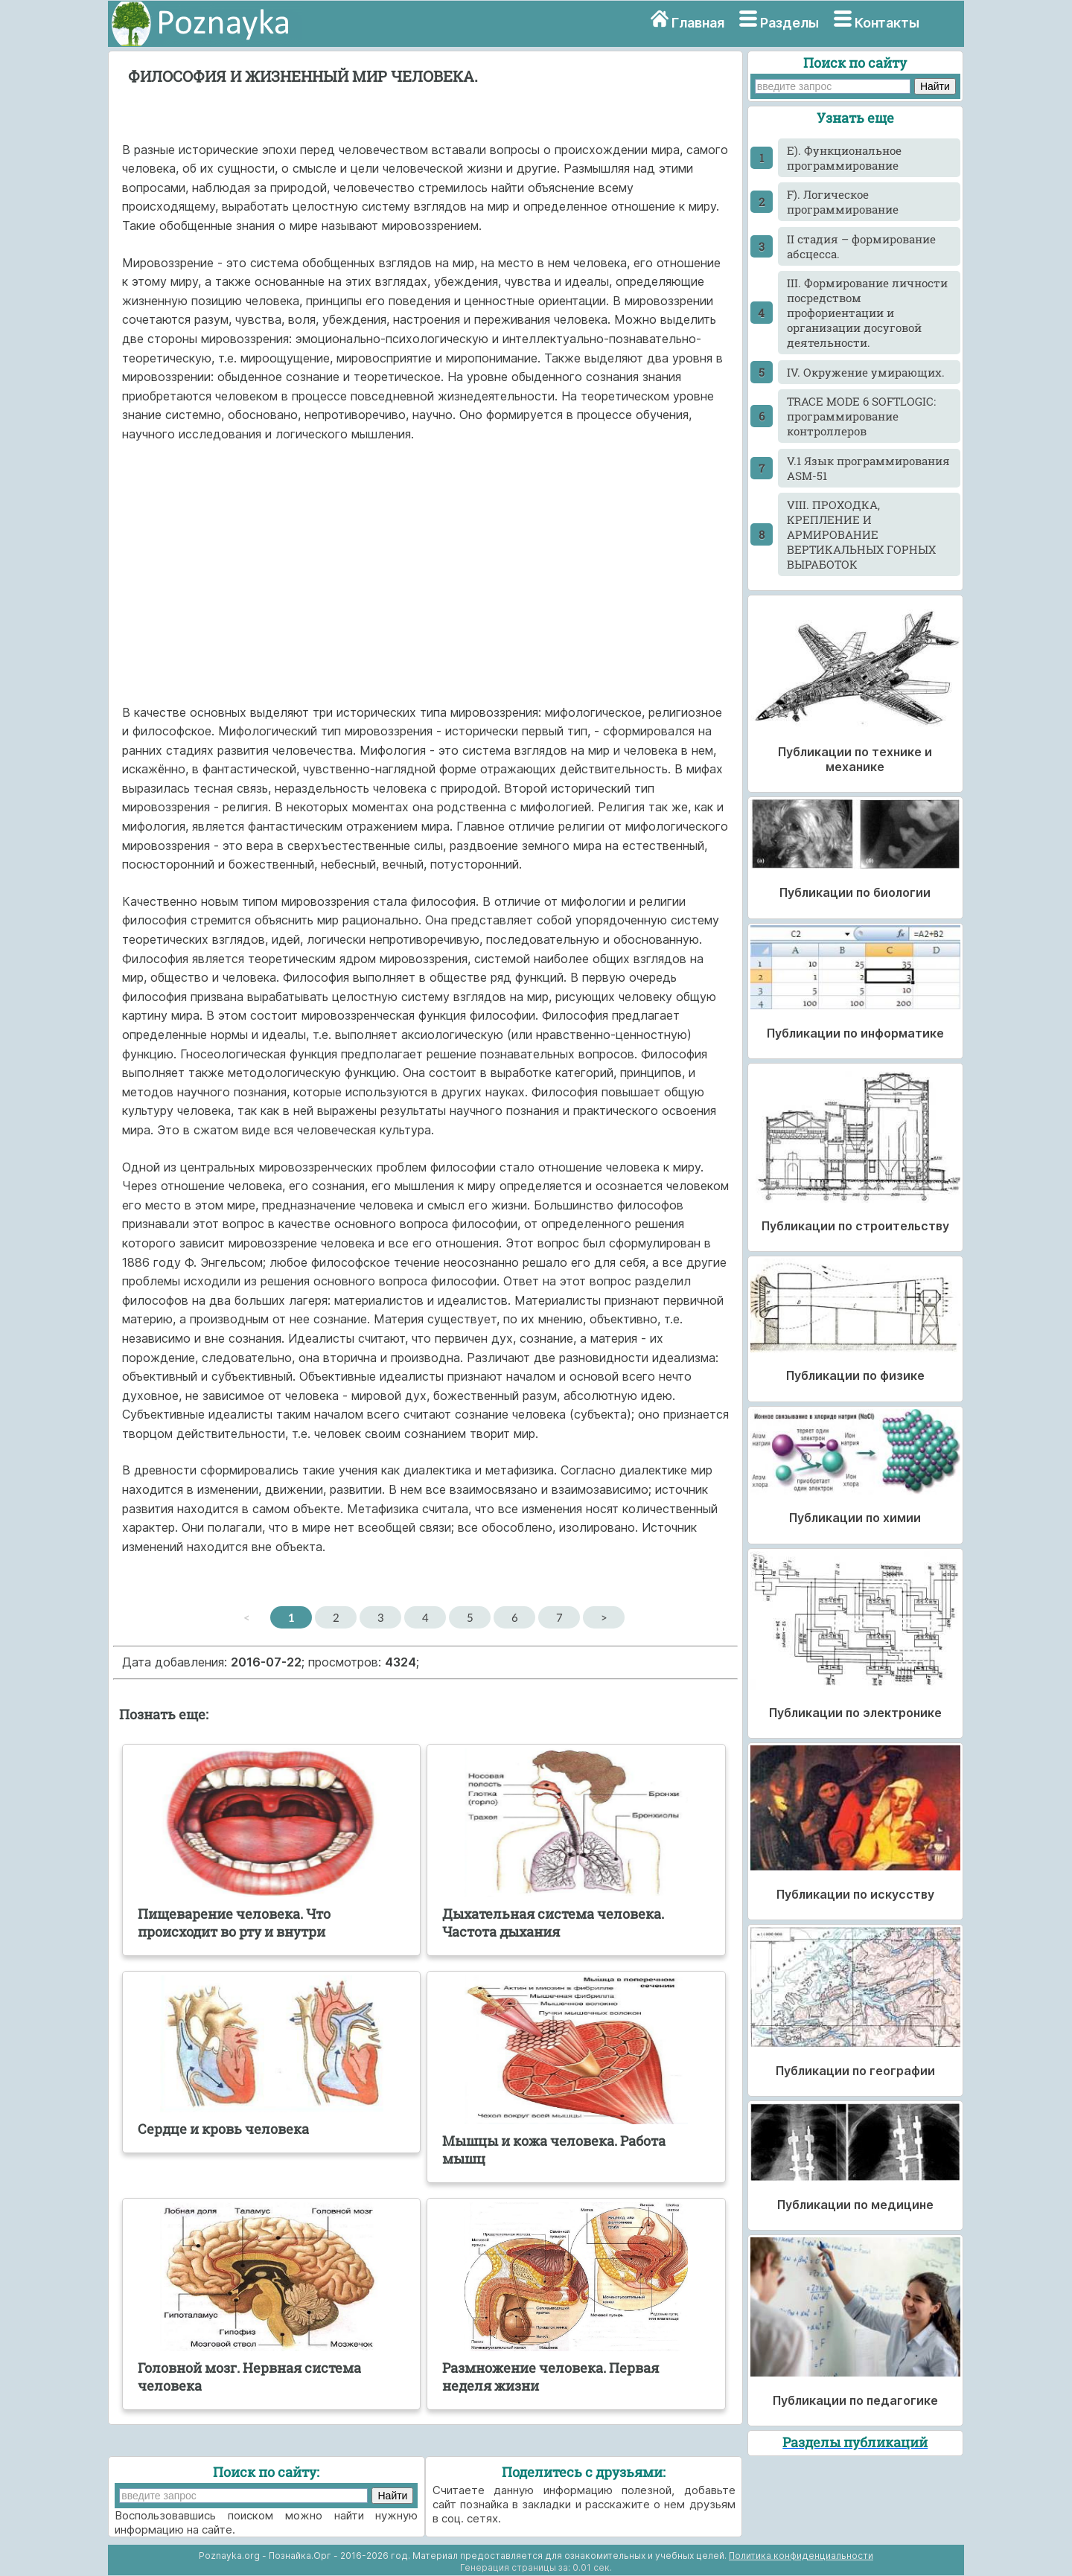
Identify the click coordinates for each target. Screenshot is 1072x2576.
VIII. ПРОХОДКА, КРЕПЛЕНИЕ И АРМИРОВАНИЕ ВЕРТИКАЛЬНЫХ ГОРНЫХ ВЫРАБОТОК (861, 534)
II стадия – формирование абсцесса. (861, 246)
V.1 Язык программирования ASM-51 (868, 468)
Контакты (887, 23)
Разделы (789, 23)
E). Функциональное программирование (844, 158)
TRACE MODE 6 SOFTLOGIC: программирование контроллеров (861, 416)
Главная (697, 23)
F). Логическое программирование (843, 202)
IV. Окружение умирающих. (866, 372)
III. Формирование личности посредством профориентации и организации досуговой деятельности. (867, 312)
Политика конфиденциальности (801, 2555)
